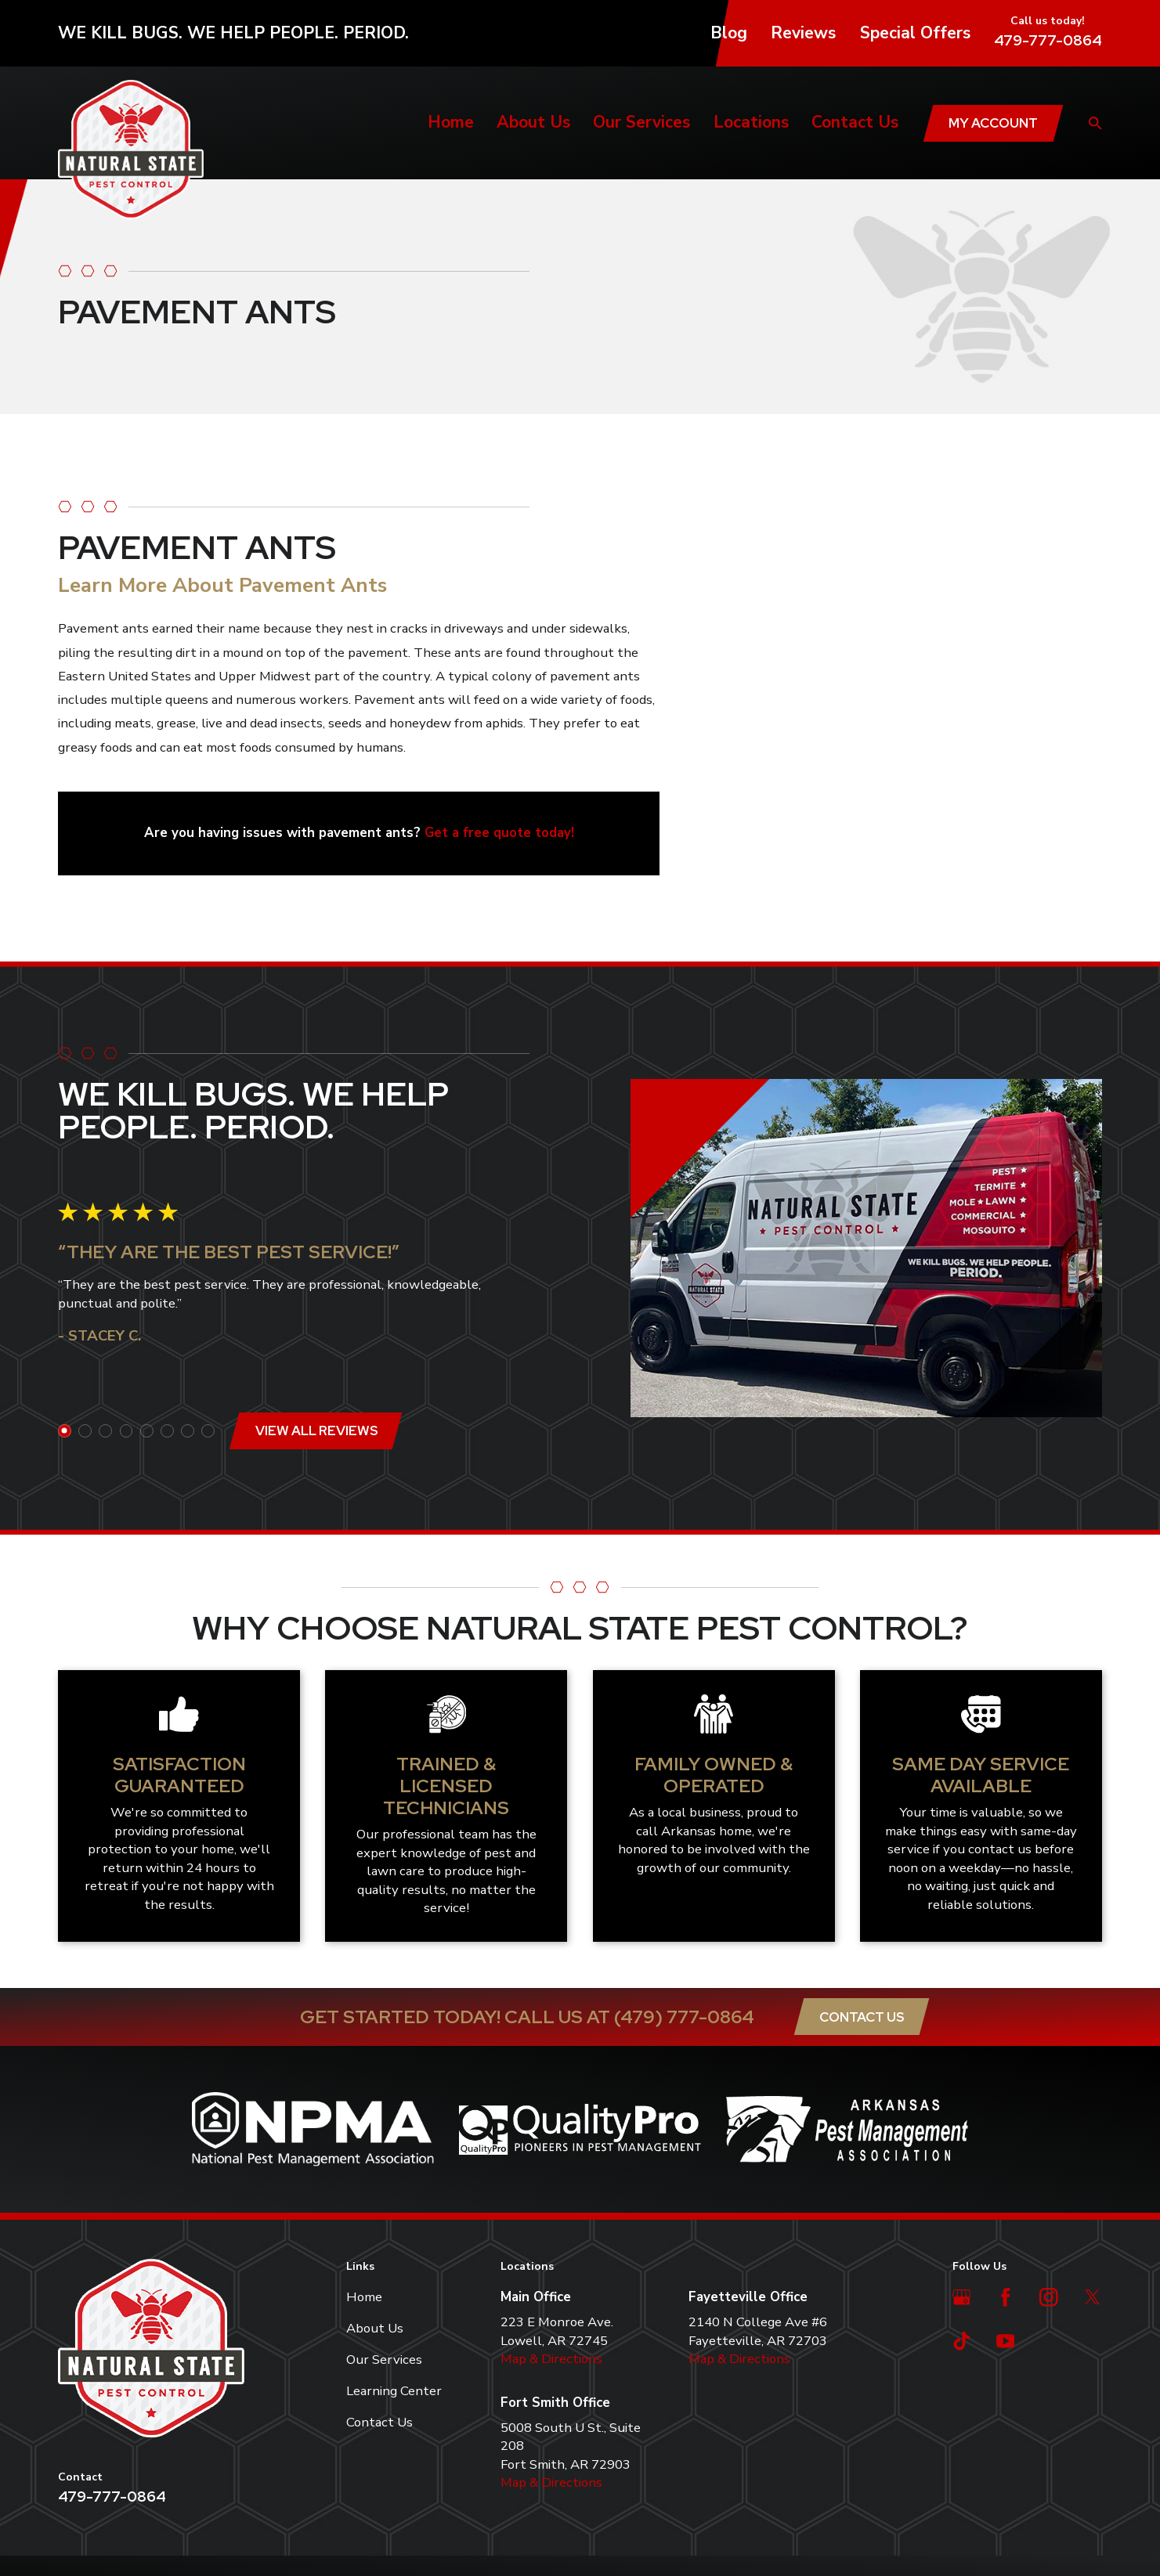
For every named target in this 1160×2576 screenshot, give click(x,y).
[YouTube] (1005, 2341)
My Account (993, 123)
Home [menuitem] (451, 122)
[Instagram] (1048, 2297)
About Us (374, 2328)
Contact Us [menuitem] (854, 122)
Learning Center (394, 2391)
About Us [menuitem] (533, 122)
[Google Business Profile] (961, 2297)
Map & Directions (551, 2359)
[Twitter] (1092, 2297)
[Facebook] (1005, 2297)
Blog (728, 33)
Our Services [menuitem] (641, 122)
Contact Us (861, 2017)
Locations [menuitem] (751, 122)
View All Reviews (307, 1430)
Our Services (384, 2360)
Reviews (803, 33)
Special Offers (915, 33)
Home (364, 2297)
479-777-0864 (1048, 40)
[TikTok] (961, 2341)
